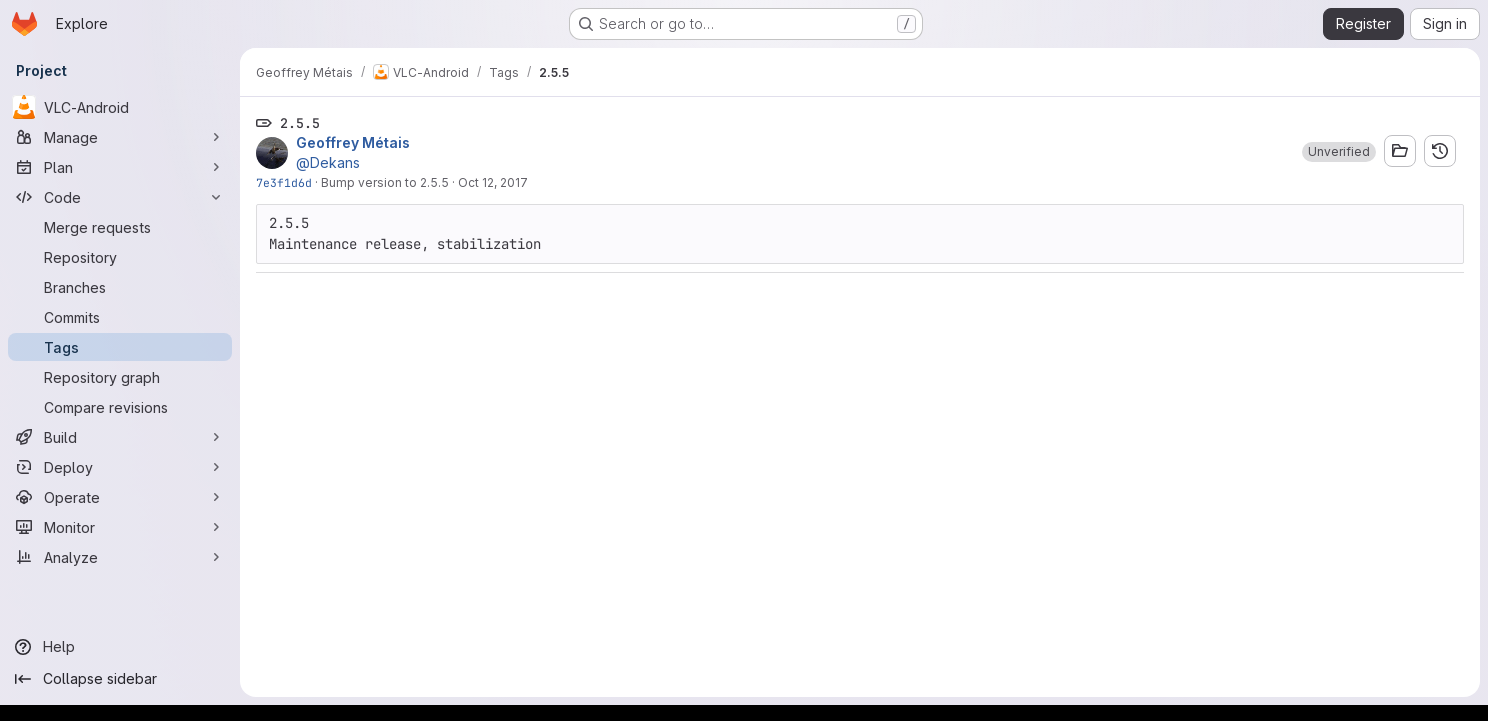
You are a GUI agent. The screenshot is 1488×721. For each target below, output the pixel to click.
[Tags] (120, 347)
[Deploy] (120, 467)
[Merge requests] (120, 227)
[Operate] (120, 497)
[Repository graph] (120, 377)
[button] (1339, 152)
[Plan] (120, 167)
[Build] (120, 437)
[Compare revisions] (120, 407)
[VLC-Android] (120, 107)
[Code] (120, 197)
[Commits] (120, 317)
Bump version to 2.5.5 (385, 182)
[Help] (120, 647)
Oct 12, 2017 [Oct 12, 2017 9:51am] (493, 182)
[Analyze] (120, 557)
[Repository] (120, 257)
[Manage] (120, 137)
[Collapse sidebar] (120, 679)
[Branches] (120, 287)
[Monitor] (120, 527)
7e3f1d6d (284, 182)
